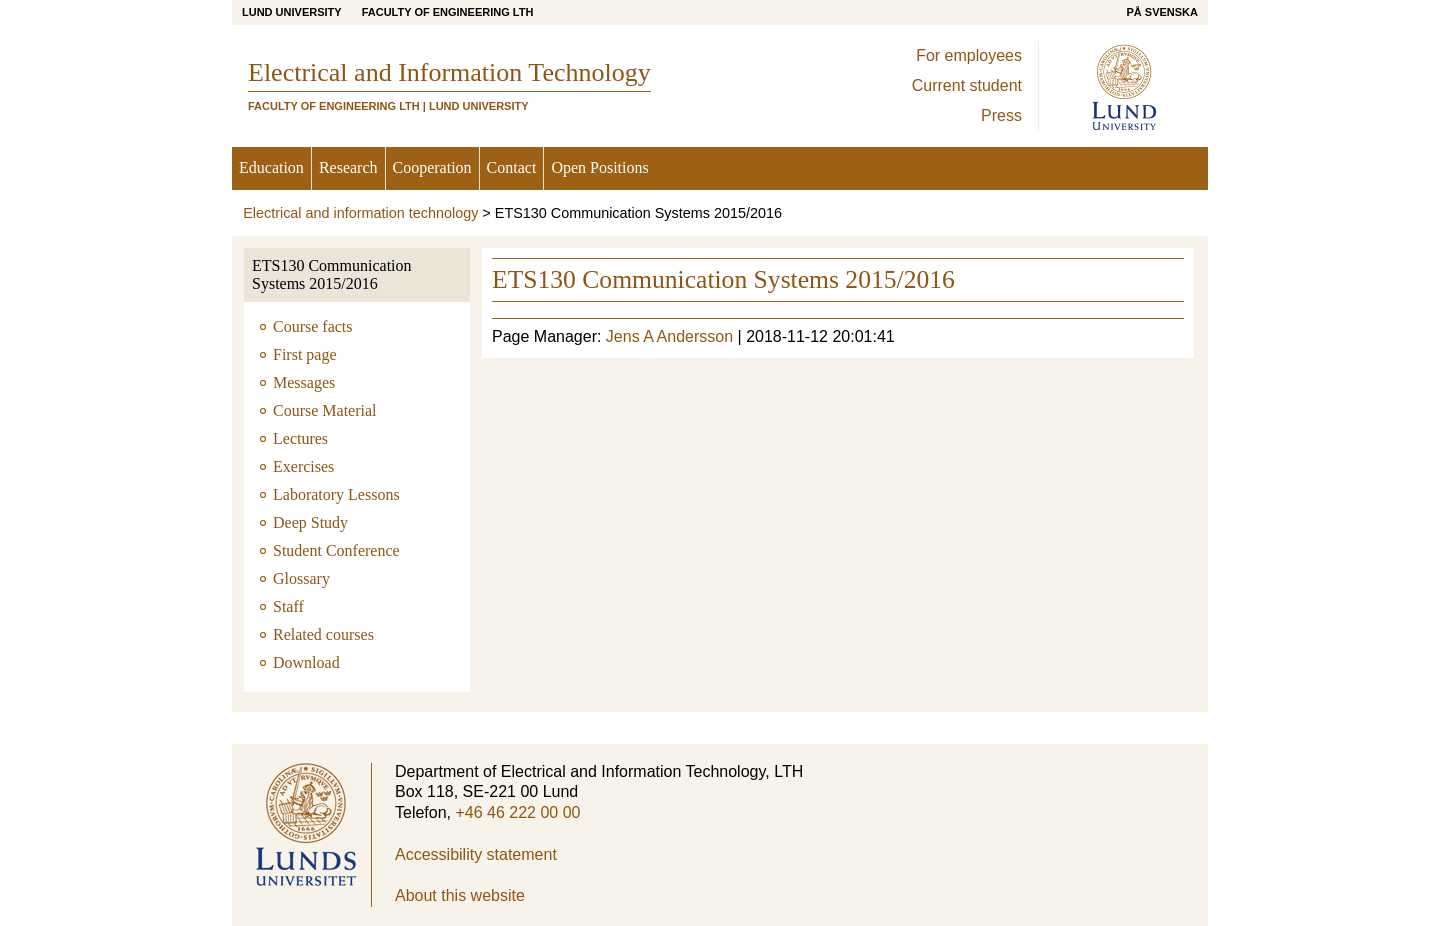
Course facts (313, 326)
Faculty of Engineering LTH (448, 12)
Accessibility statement (476, 854)
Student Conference (336, 550)
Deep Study (310, 522)
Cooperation (432, 167)
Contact (512, 167)
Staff (288, 606)
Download (306, 662)
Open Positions (599, 167)
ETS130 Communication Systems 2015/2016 (332, 274)
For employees (969, 55)
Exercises (303, 466)
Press (1001, 115)
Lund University (292, 12)
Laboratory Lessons (336, 494)
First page (305, 354)
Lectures (300, 438)
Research (348, 167)
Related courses (323, 634)
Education (271, 167)
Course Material (325, 410)
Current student (967, 85)
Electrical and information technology (360, 213)
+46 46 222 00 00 (517, 812)
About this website (460, 895)
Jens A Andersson (669, 336)
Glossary (301, 578)
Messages (304, 382)
